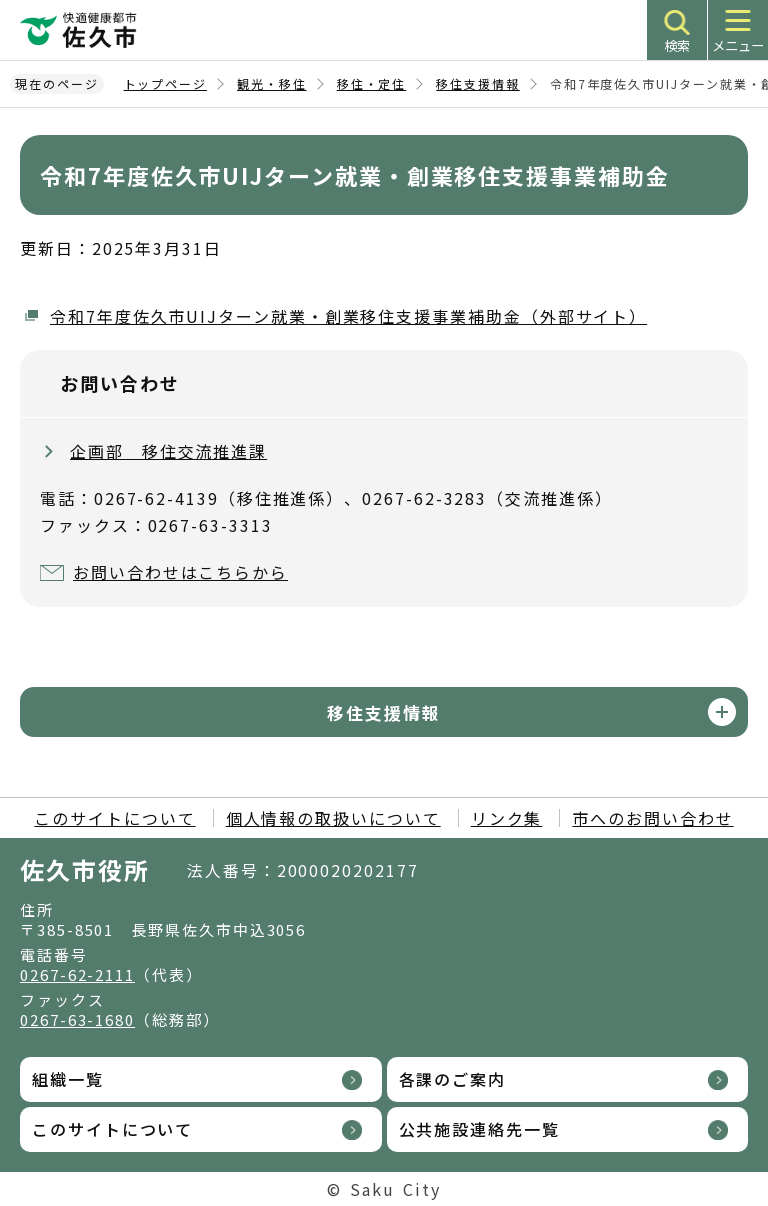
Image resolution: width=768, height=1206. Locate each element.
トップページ (166, 83)
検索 (677, 45)
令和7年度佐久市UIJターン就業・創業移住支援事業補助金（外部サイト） (348, 316)
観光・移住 (272, 83)
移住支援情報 (478, 83)
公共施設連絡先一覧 (479, 1129)
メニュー (738, 45)
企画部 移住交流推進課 (168, 451)
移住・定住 (372, 83)
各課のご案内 (453, 1079)
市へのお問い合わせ (652, 818)
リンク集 (507, 818)
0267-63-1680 (77, 1019)
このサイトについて (114, 818)
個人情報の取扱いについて (333, 818)
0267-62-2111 (77, 974)
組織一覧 (68, 1079)
